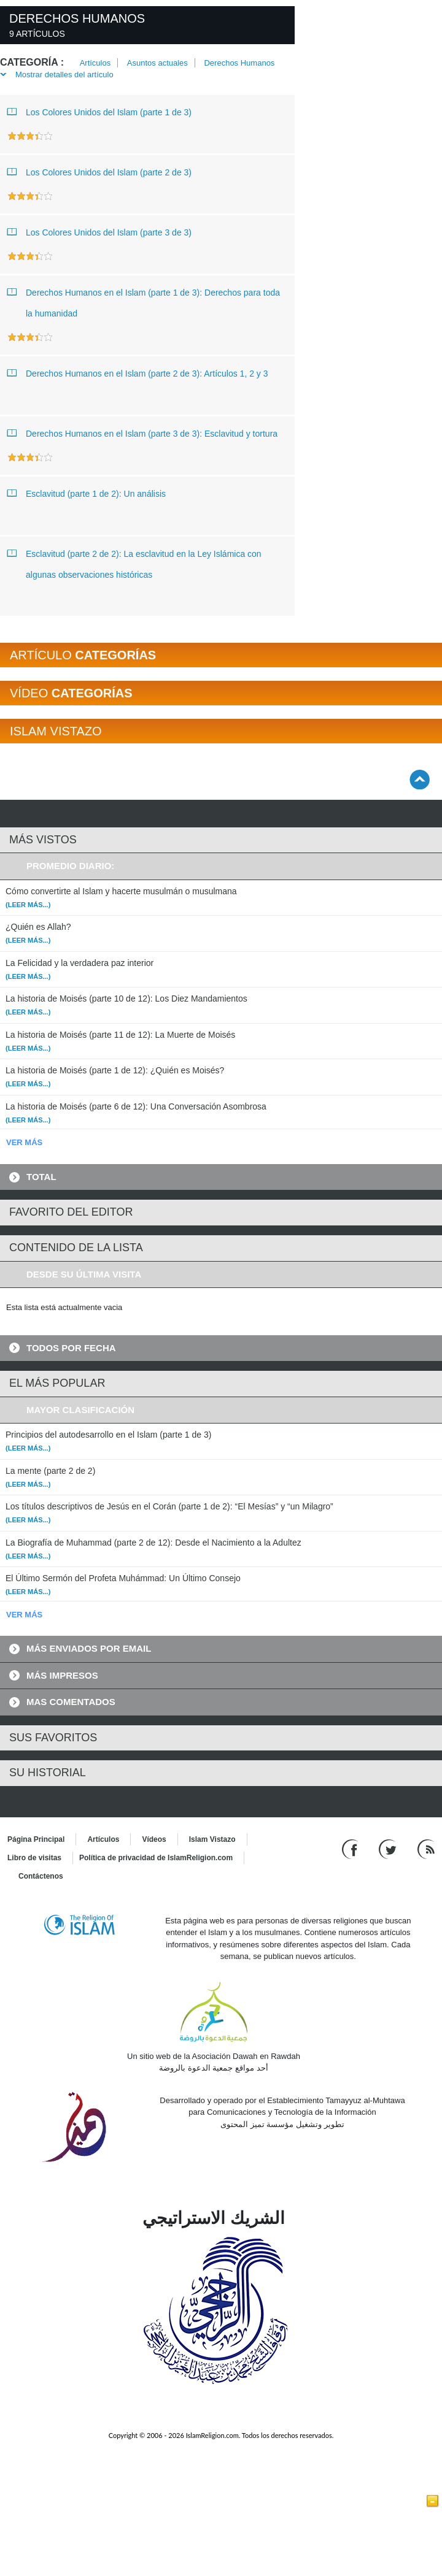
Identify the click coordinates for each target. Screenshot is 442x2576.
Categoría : (32, 62)
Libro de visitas (34, 1857)
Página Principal (35, 1839)
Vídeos (154, 1839)
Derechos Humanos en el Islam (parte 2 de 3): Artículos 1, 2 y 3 (137, 373)
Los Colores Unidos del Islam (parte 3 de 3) (99, 232)
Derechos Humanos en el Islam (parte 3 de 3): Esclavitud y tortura (142, 433)
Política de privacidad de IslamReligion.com (156, 1857)
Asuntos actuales (157, 62)
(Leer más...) (28, 904)
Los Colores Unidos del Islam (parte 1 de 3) (99, 111)
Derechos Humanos (239, 62)
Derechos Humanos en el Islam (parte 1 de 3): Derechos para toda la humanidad (143, 300)
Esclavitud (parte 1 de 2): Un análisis (86, 493)
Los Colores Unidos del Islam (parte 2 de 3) (99, 172)
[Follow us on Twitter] (389, 1848)
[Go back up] (419, 779)
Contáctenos (40, 1876)
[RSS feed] (426, 1848)
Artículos (95, 62)
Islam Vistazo (212, 1839)
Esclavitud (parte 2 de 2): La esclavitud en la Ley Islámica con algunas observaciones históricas (134, 561)
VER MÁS (24, 1142)
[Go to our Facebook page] (351, 1848)
